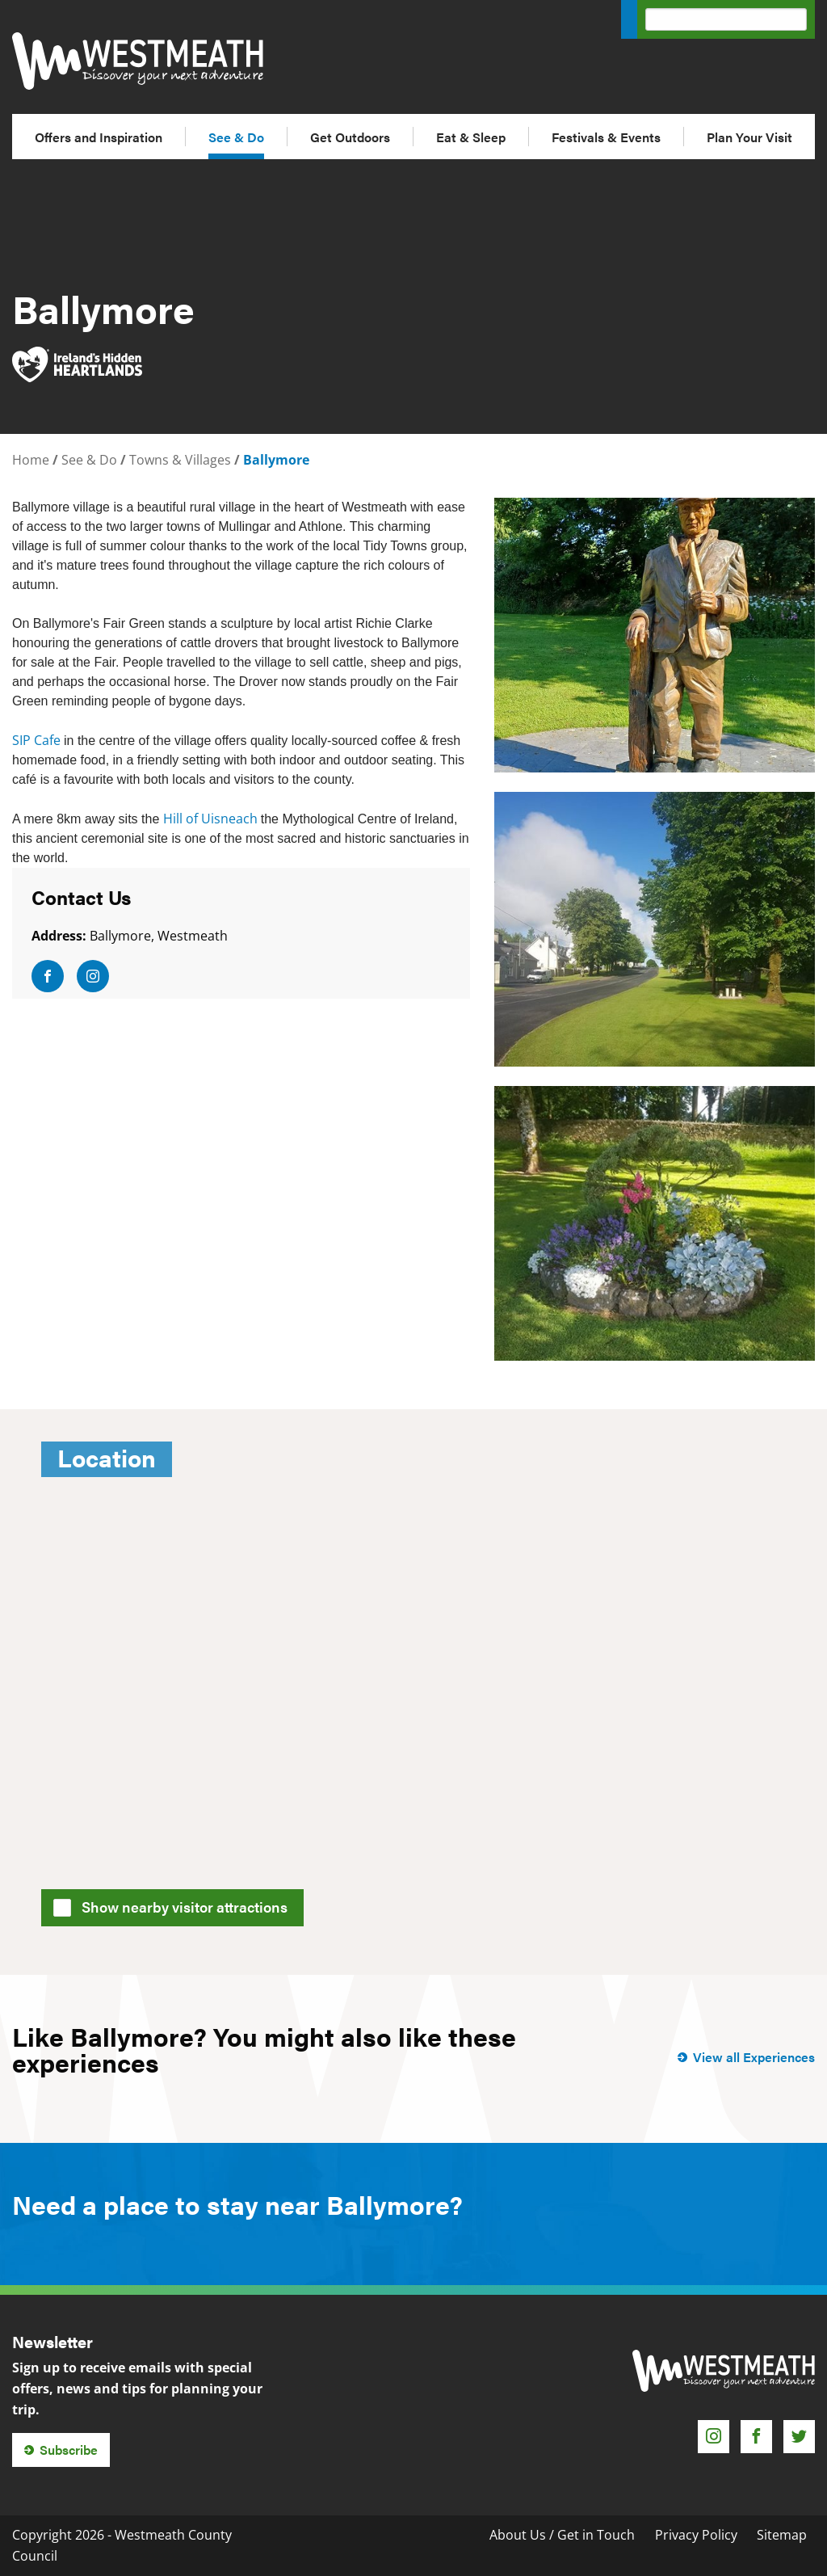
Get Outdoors (350, 137)
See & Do (236, 137)
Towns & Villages (180, 460)
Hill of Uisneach (212, 818)
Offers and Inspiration (98, 137)
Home (30, 460)
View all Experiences (754, 2057)
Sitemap (782, 2535)
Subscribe (69, 2449)
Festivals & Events (606, 137)
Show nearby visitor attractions (175, 1905)
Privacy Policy (696, 2535)
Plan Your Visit (749, 137)
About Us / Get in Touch (562, 2535)
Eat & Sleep (471, 137)
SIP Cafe (38, 740)
